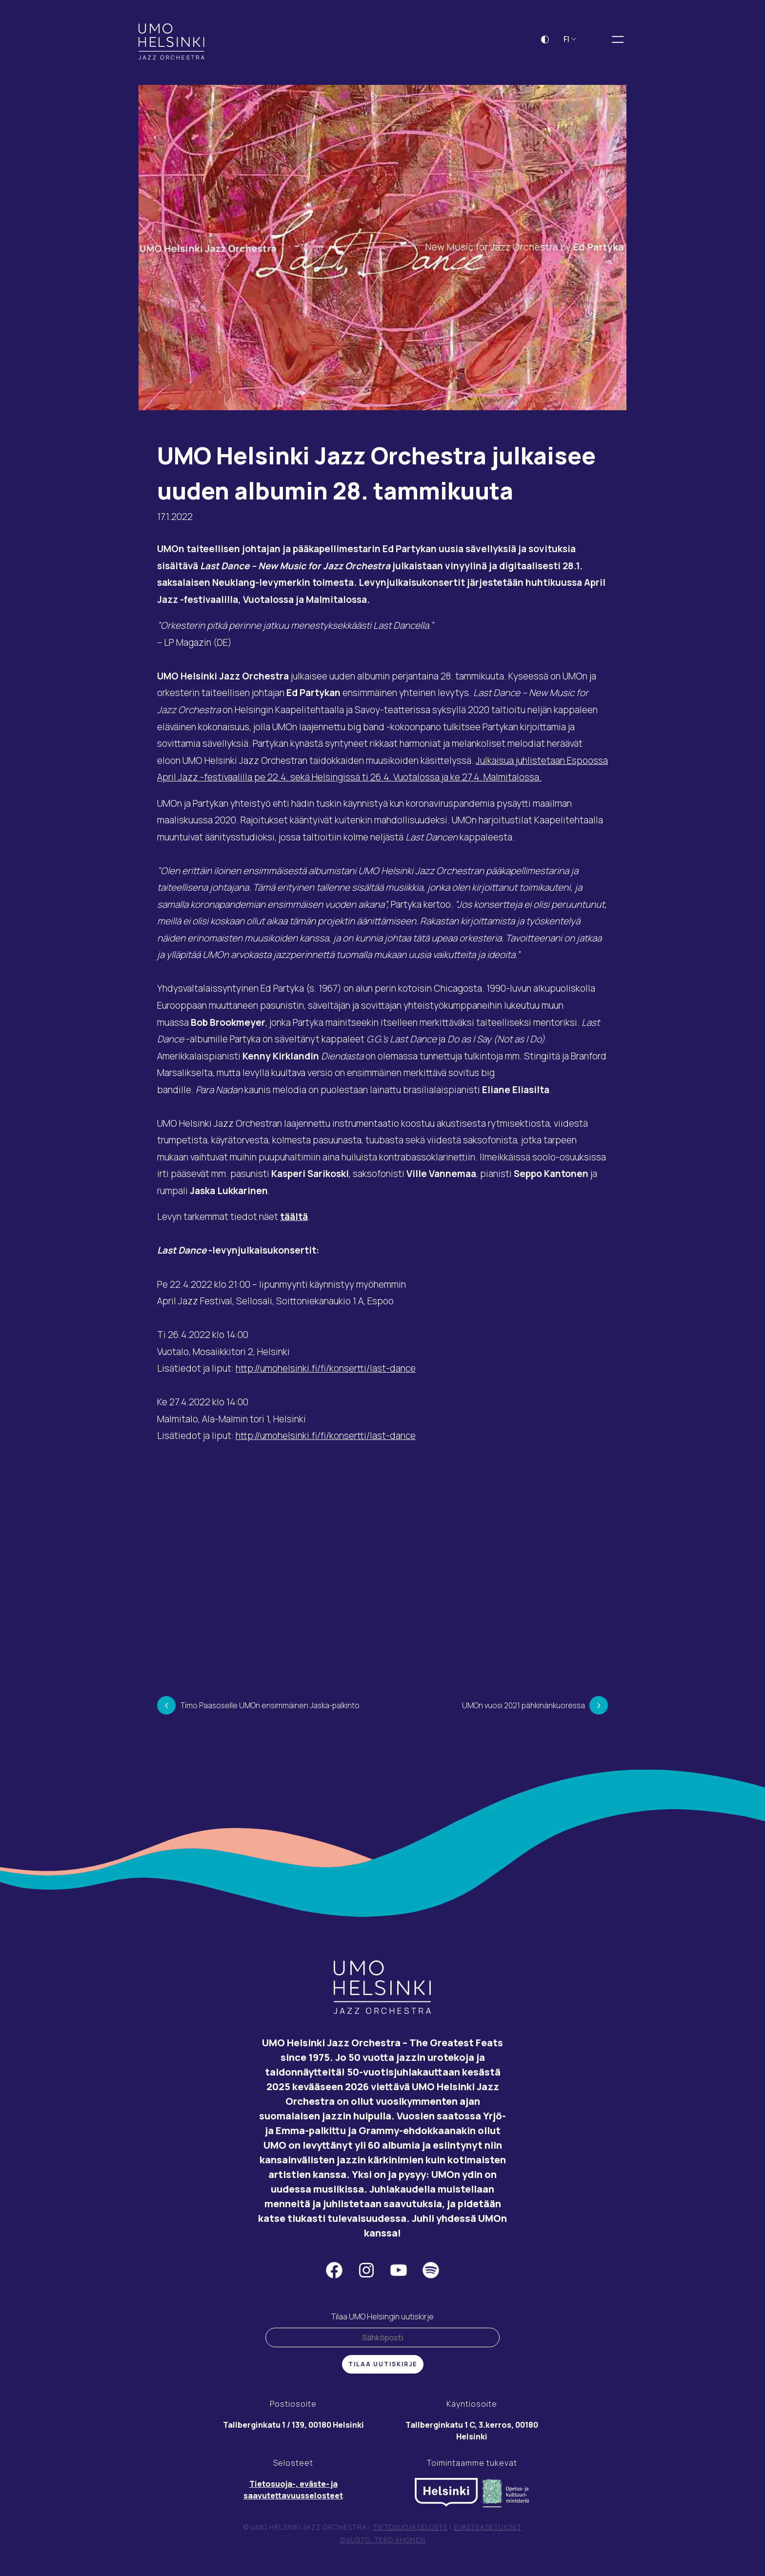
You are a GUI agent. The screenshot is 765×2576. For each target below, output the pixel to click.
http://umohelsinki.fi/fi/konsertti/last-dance (326, 1375)
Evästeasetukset (488, 2533)
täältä (294, 1223)
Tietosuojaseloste (410, 2533)
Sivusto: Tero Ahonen (382, 2546)
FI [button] (570, 45)
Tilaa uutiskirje (382, 2371)
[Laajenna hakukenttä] (595, 46)
